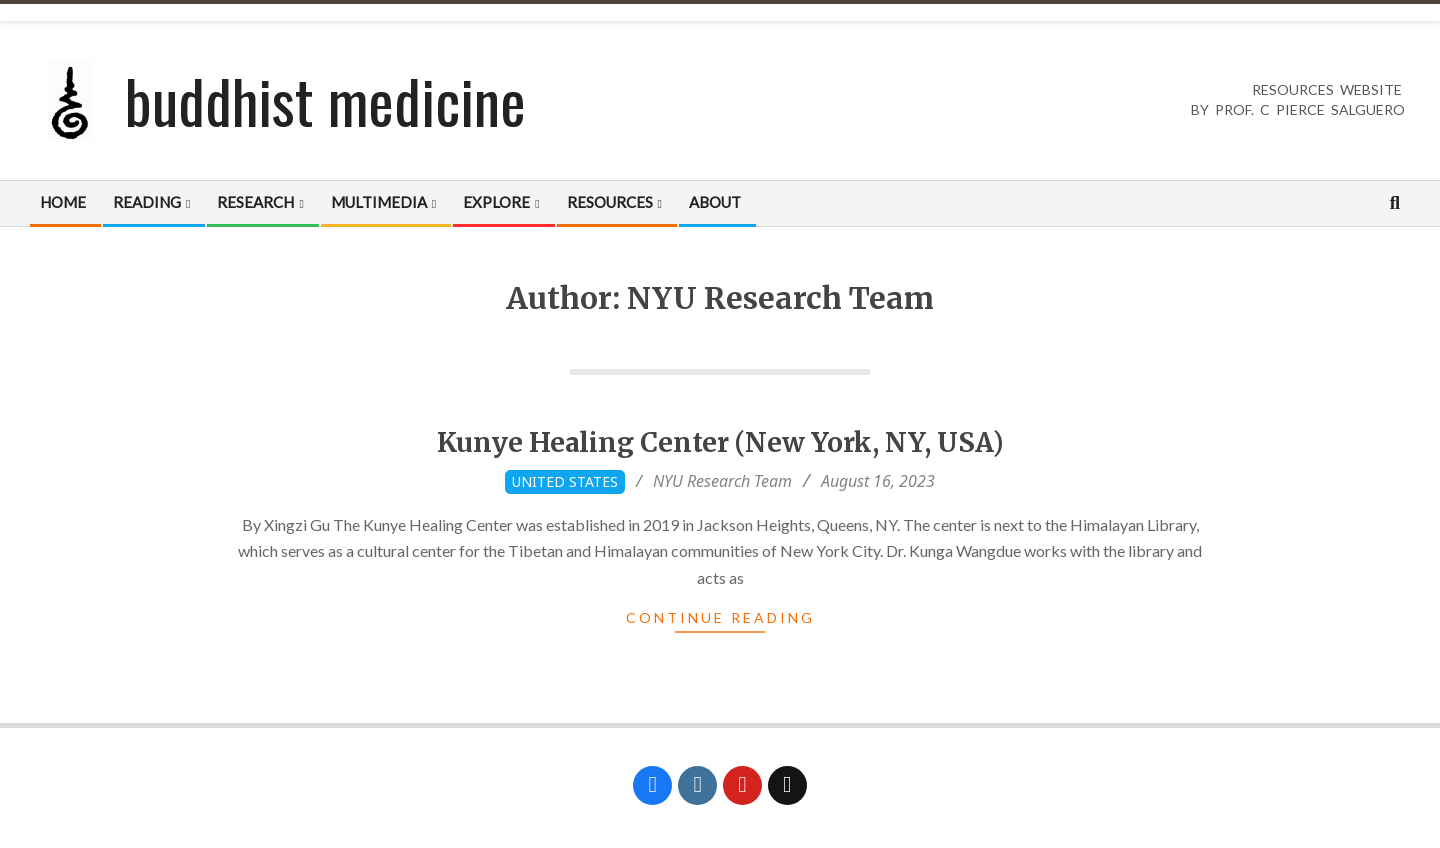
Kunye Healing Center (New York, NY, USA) (720, 442)
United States (565, 481)
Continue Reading (720, 617)
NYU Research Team (722, 481)
